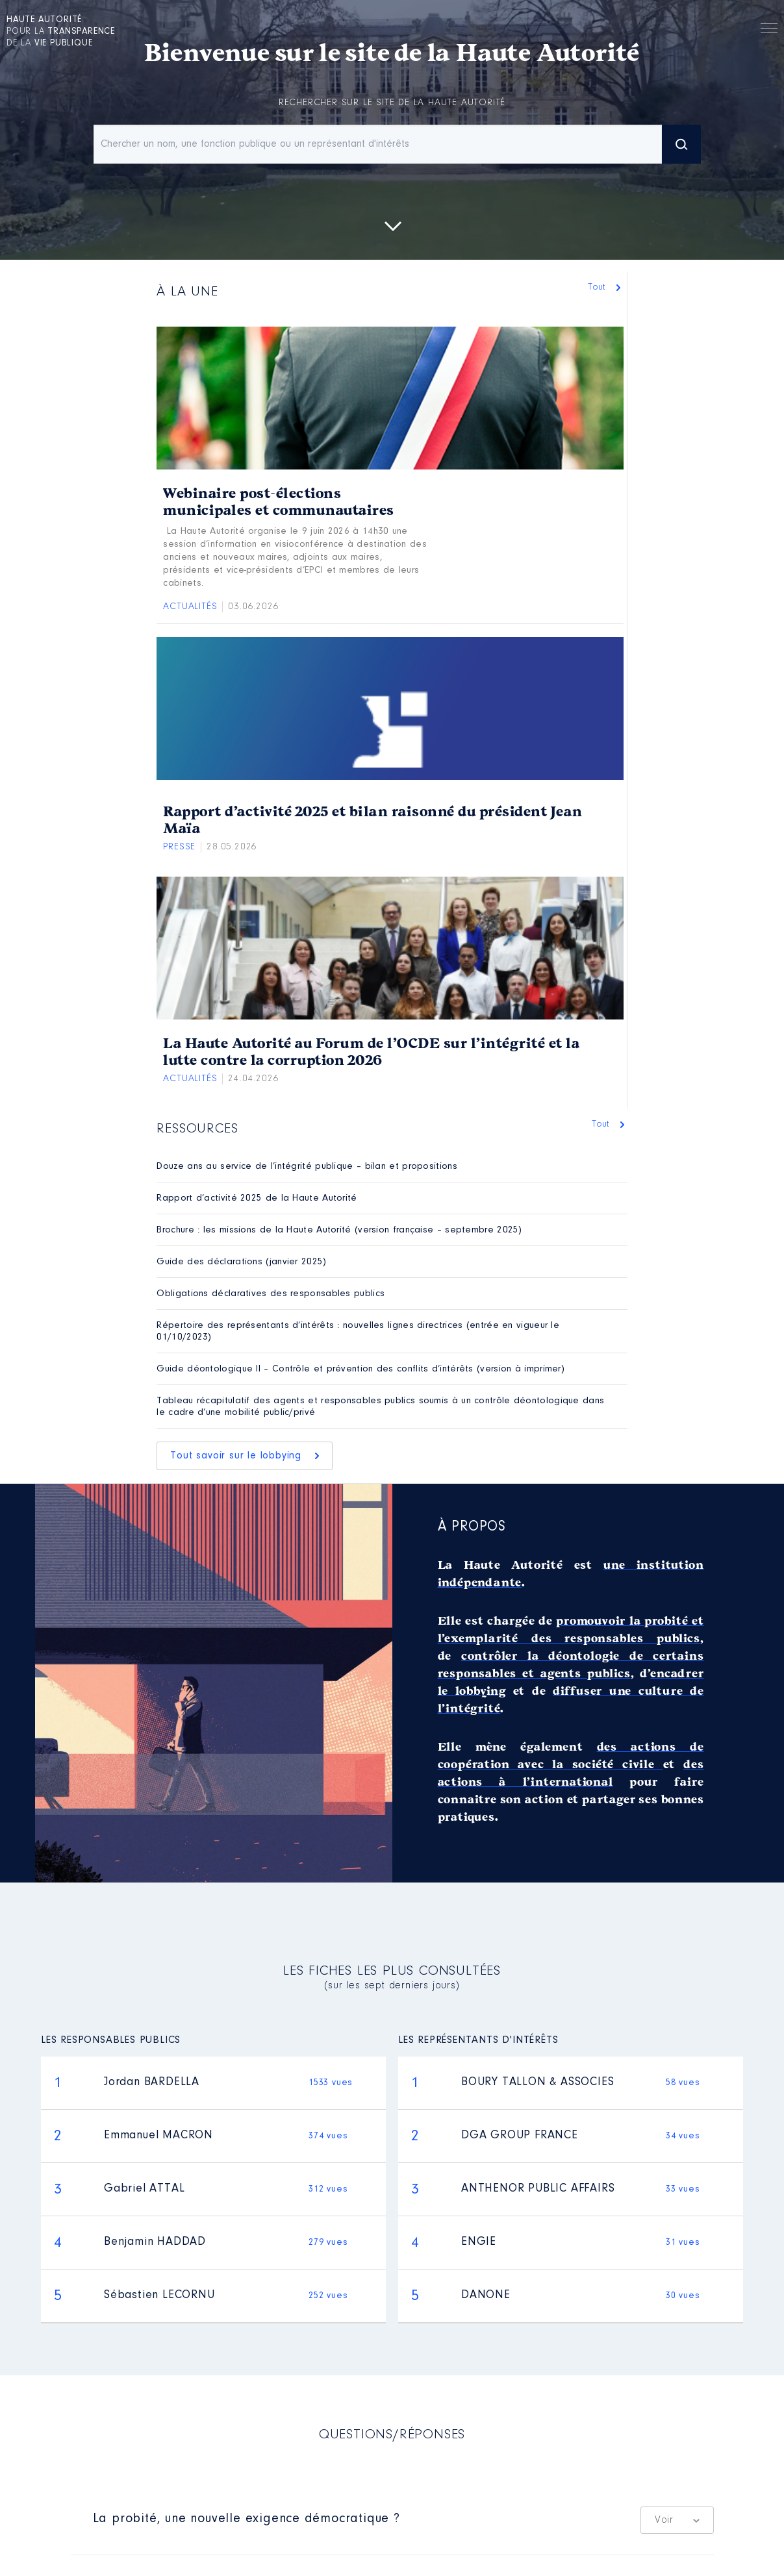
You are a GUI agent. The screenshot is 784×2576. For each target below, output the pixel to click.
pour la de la (60, 32)
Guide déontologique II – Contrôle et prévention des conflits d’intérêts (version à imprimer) (360, 1369)
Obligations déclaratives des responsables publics (271, 1294)
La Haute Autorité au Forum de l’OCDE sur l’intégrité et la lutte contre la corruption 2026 (371, 1052)
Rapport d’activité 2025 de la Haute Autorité (257, 1198)
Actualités (190, 607)
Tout (600, 287)
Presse (179, 847)
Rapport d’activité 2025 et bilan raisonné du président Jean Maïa (373, 820)
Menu (769, 30)
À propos (472, 1527)
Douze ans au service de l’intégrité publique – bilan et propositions (307, 1166)
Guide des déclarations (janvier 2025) (241, 1262)
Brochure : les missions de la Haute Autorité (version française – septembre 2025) (339, 1230)
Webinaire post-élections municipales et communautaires (278, 502)
